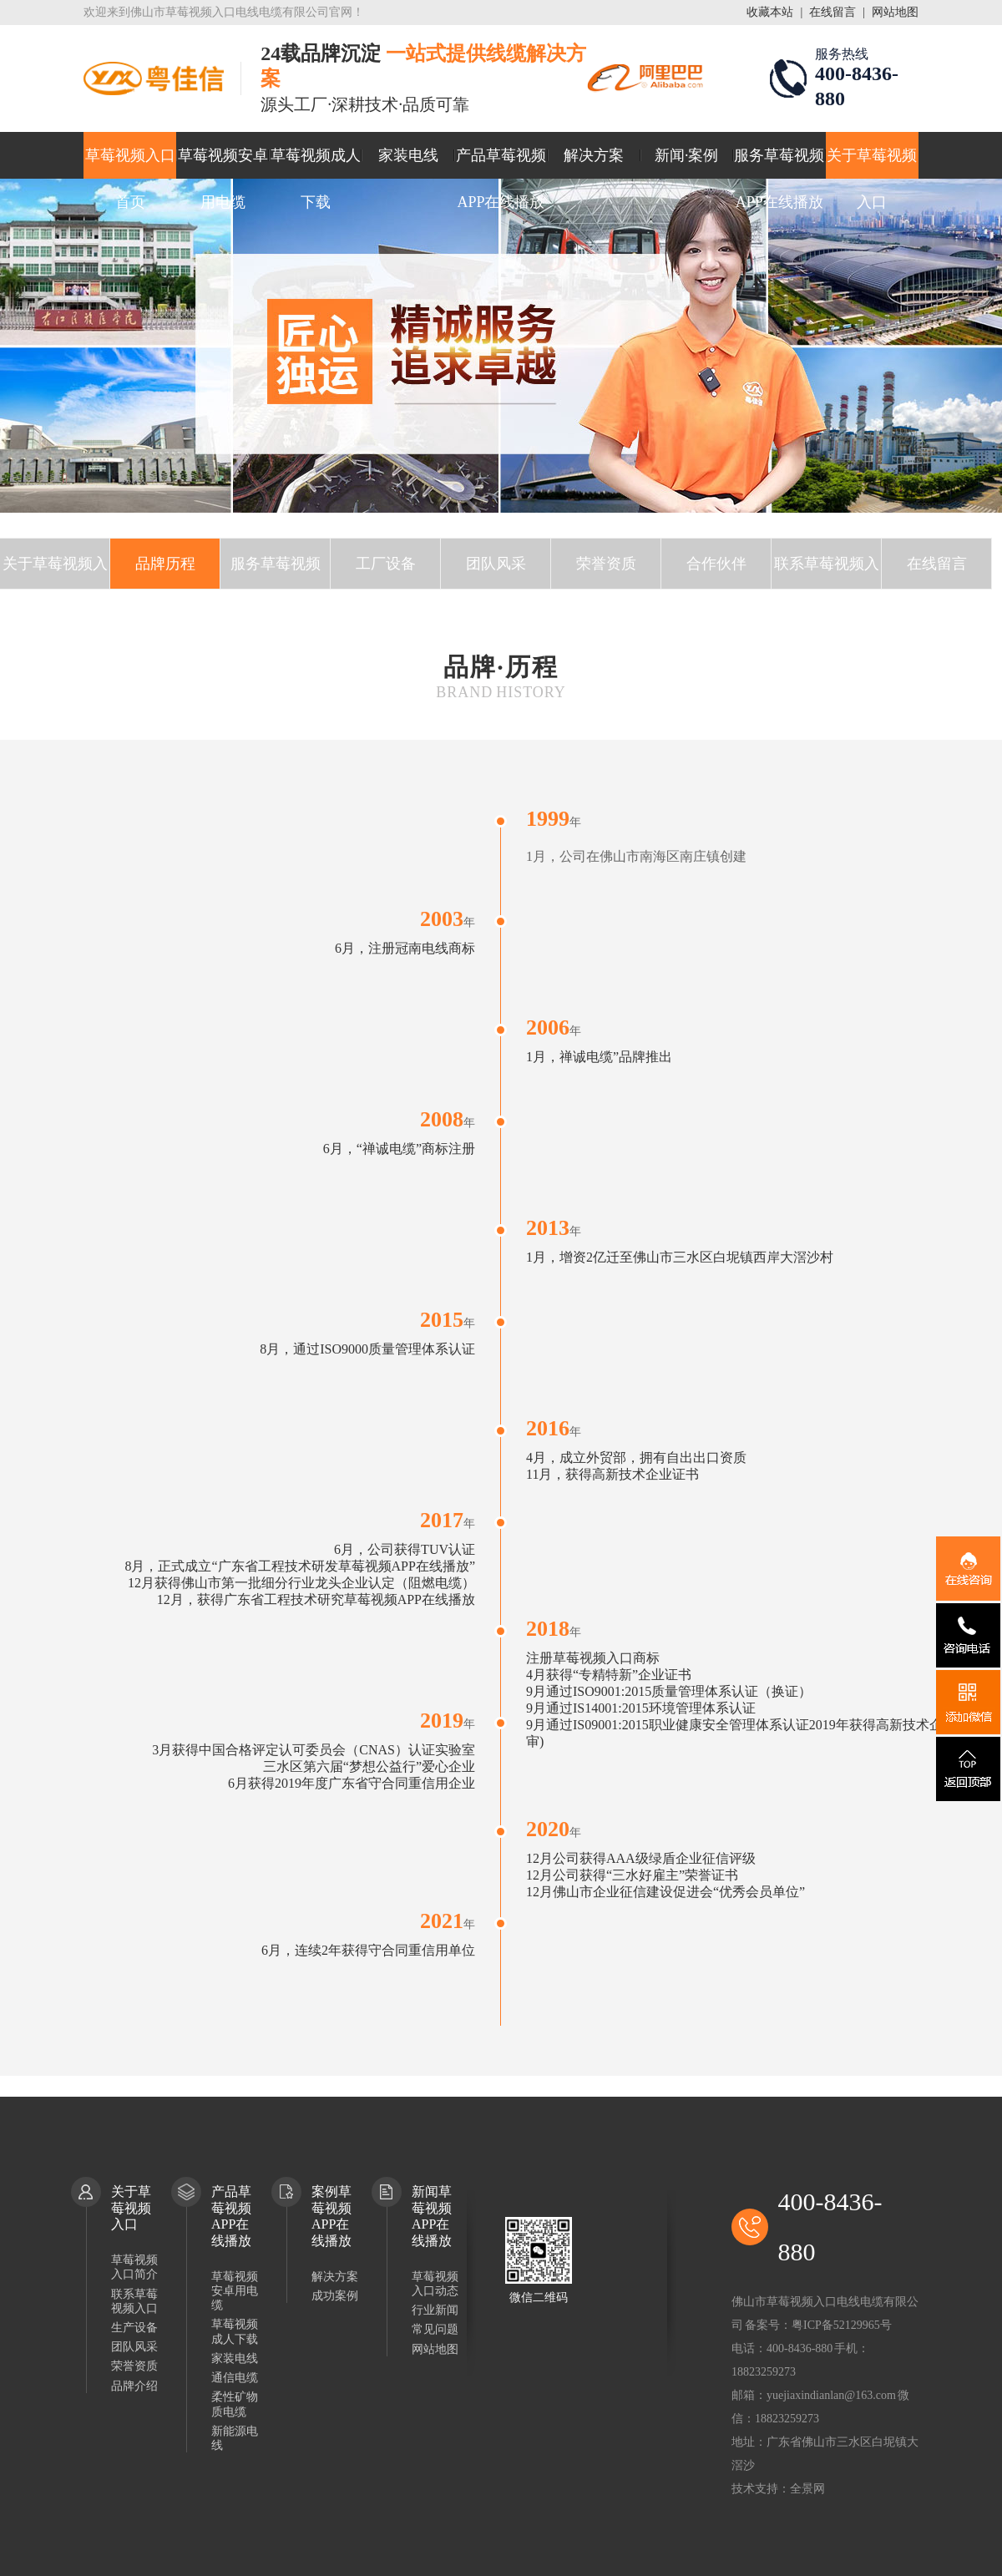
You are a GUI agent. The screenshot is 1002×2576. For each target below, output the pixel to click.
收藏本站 (769, 12)
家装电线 (408, 155)
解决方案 (594, 155)
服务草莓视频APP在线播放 (779, 163)
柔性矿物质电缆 (234, 2404)
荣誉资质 (606, 563)
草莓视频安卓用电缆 (223, 163)
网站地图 (895, 12)
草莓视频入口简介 (134, 2267)
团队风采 (496, 563)
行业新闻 (435, 2310)
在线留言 (832, 12)
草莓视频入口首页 (130, 163)
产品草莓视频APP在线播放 (501, 163)
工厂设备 (386, 563)
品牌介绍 (134, 2386)
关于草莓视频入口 (872, 163)
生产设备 (134, 2327)
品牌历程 (165, 563)
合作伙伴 (716, 563)
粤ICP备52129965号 (842, 2325)
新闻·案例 (687, 155)
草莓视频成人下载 (316, 163)
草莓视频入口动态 (435, 2283)
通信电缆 (234, 2377)
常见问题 (435, 2329)
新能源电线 (234, 2438)
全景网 (807, 2488)
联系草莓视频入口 (826, 572)
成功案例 (334, 2296)
